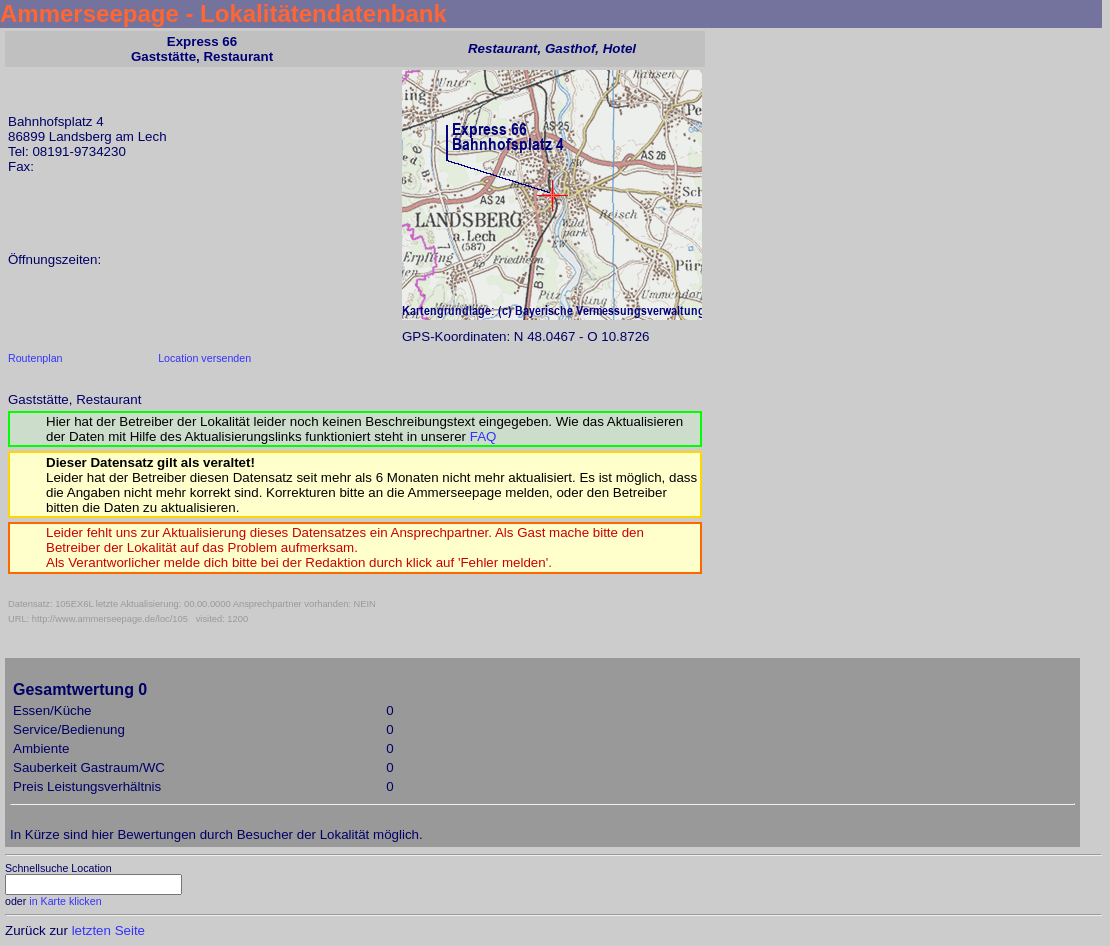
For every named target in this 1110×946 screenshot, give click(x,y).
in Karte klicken (65, 901)
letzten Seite (108, 930)
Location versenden (204, 358)
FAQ (483, 436)
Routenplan (35, 358)
